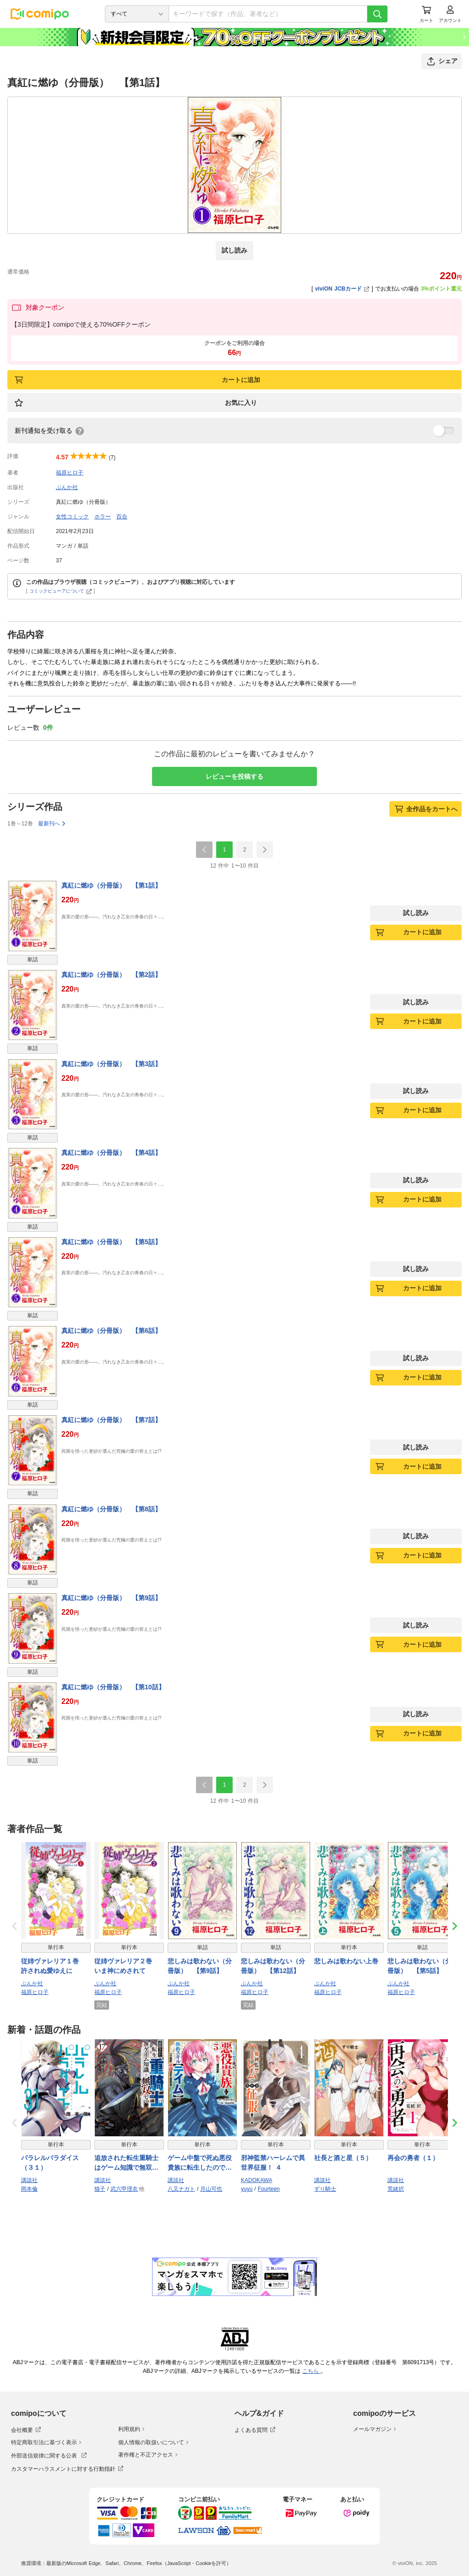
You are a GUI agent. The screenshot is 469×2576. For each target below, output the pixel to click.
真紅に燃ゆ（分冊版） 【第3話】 (111, 1063)
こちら (311, 2371)
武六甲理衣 (124, 2189)
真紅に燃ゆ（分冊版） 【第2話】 (111, 974)
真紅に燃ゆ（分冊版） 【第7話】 (111, 1419)
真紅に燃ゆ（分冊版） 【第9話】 (111, 1597)
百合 (121, 516)
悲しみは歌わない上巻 (346, 1961)
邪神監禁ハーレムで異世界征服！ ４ (273, 2162)
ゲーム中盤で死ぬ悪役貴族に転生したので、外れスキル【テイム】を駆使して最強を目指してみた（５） (200, 2163)
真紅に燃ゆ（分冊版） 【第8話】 (111, 1509)
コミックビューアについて (60, 590)
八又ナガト (181, 2189)
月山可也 (211, 2189)
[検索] (377, 13)
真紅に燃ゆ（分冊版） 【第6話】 (111, 1330)
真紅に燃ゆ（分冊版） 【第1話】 (111, 885)
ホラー (102, 516)
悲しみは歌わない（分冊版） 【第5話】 (419, 1965)
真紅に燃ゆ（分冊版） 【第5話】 (111, 1241)
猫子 (99, 2189)
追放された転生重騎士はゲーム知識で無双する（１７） (126, 2163)
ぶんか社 (67, 487)
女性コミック (72, 516)
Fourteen (269, 2189)
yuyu (246, 2189)
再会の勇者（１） (413, 2157)
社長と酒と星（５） (343, 2157)
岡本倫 (29, 2189)
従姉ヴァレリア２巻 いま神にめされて (126, 1965)
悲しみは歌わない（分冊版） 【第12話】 (273, 1965)
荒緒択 (395, 2189)
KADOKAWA (256, 2180)
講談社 (29, 2180)
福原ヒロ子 (69, 472)
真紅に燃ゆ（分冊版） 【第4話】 (111, 1152)
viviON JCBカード (342, 289)
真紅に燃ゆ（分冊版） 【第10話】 (113, 1687)
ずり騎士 (325, 2189)
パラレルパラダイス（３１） (50, 2162)
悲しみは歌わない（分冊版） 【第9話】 (200, 1965)
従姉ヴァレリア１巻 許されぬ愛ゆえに (53, 1965)
